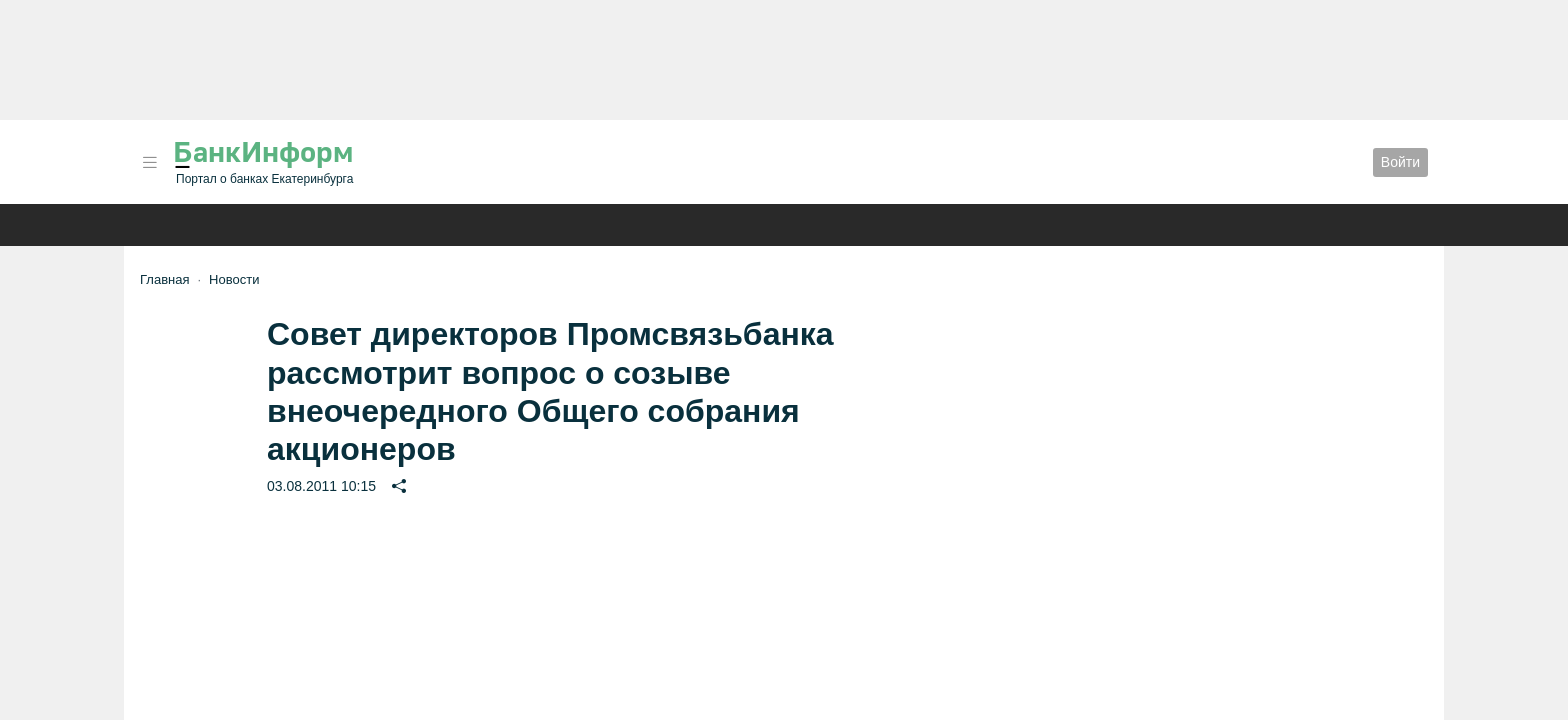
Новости (234, 279)
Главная (164, 279)
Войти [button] (1400, 162)
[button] (150, 162)
